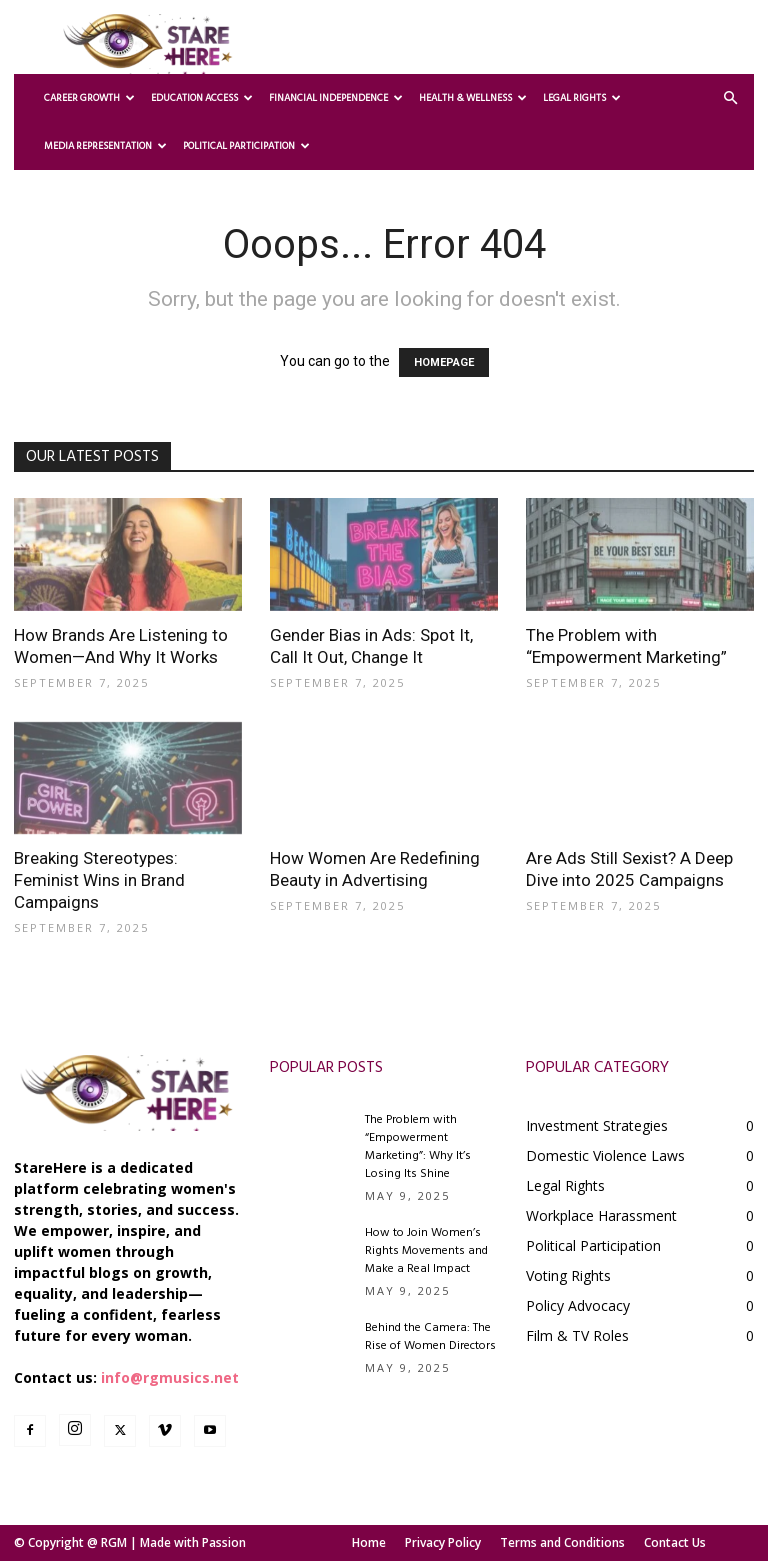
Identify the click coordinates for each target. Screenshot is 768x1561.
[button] (730, 98)
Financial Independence (336, 98)
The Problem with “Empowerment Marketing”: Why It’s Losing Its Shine (418, 1147)
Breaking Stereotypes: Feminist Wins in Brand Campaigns (99, 880)
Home (369, 1542)
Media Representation (105, 146)
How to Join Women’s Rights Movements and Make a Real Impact (426, 1251)
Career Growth (89, 98)
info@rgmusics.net (170, 1377)
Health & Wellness (473, 98)
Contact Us (675, 1542)
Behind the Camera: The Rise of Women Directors (430, 1337)
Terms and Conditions (562, 1542)
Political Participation (246, 146)
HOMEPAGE (444, 362)
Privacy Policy (443, 1542)
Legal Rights (582, 98)
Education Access (202, 98)
